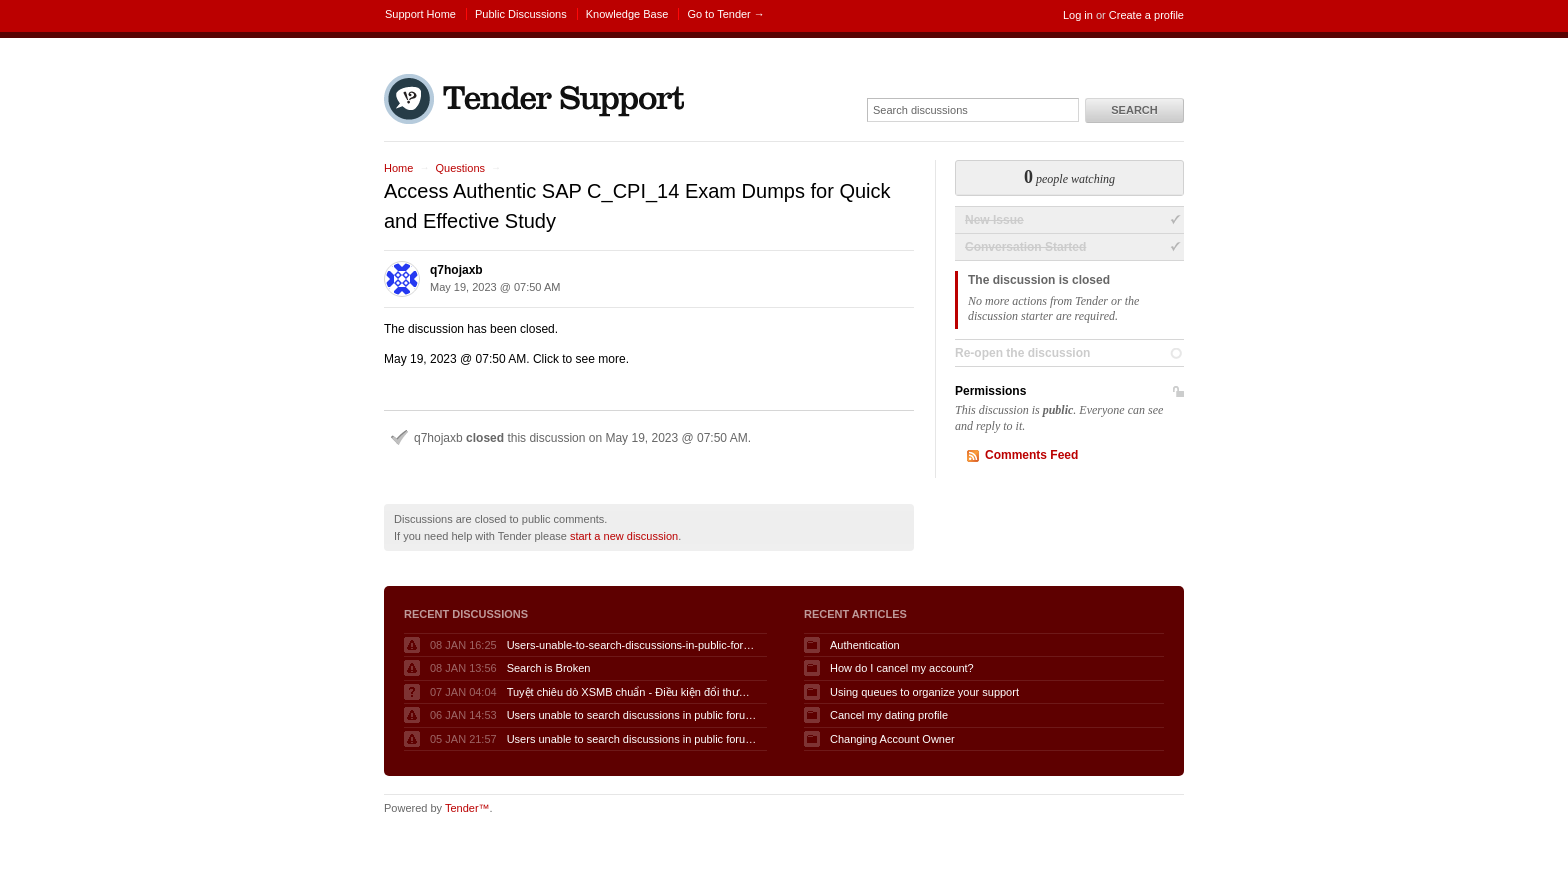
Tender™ (467, 808)
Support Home (420, 14)
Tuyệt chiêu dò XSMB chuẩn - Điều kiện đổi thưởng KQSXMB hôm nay (632, 692)
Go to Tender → (725, 14)
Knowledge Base (627, 14)
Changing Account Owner (892, 739)
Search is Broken (549, 668)
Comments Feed (1031, 455)
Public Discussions (521, 14)
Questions (460, 168)
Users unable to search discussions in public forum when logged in (632, 715)
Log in (1078, 15)
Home (398, 168)
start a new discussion (624, 536)
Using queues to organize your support (924, 692)
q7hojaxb (456, 270)
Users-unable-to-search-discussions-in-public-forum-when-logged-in (632, 645)
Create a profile (1146, 15)
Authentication (865, 645)
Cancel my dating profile (889, 715)
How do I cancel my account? (902, 668)
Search (1134, 110)
